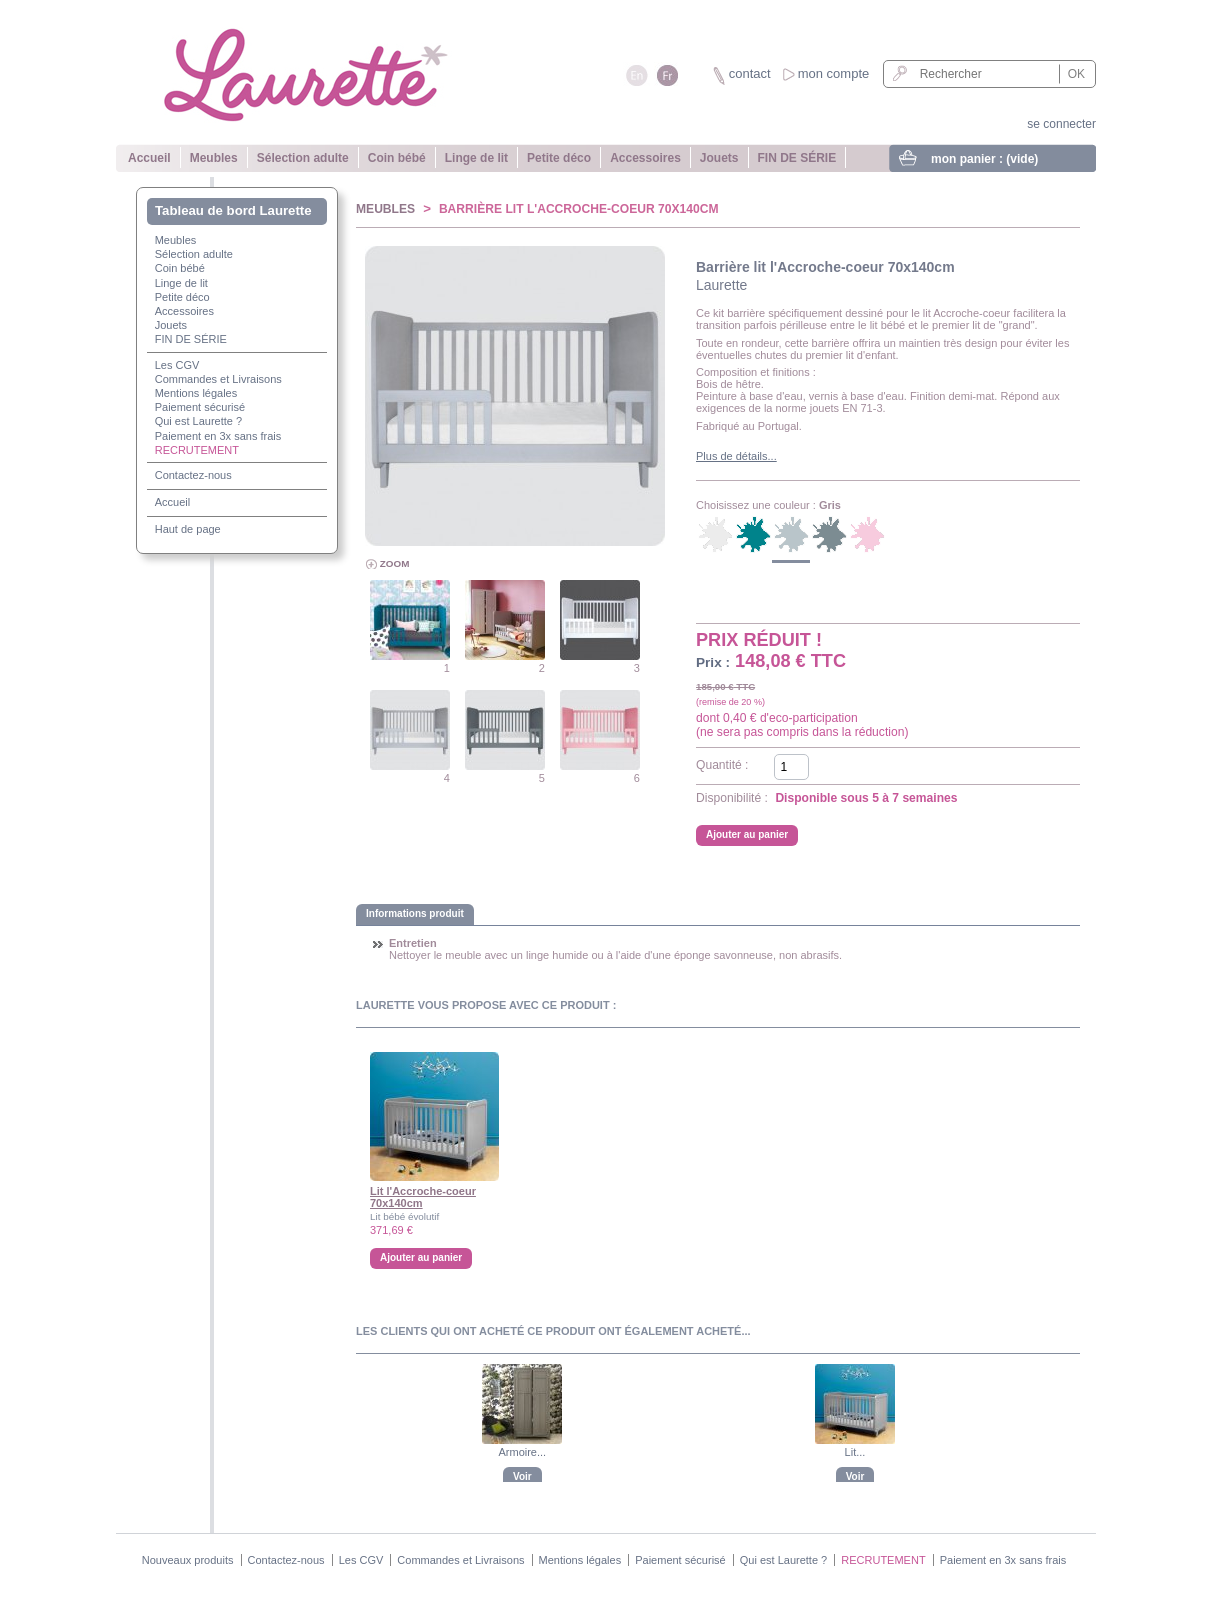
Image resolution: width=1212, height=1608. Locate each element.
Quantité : (722, 765)
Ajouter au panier (421, 1257)
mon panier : (984, 159)
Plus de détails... (736, 456)
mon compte (834, 73)
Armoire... (522, 1452)
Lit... (855, 1452)
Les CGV (177, 365)
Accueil (149, 158)
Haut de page (188, 529)
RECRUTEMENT (197, 450)
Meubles (214, 158)
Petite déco (559, 158)
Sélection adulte (303, 158)
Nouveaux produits (188, 1560)
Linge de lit (476, 158)
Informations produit (415, 913)
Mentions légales (196, 393)
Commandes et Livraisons (218, 379)
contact (750, 73)
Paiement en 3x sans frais (218, 436)
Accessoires (645, 158)
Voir (522, 1476)
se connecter (1061, 124)
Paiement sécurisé (200, 407)
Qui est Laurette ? (198, 421)
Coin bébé (397, 158)
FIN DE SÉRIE (797, 158)
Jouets (719, 158)
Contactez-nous (193, 475)
